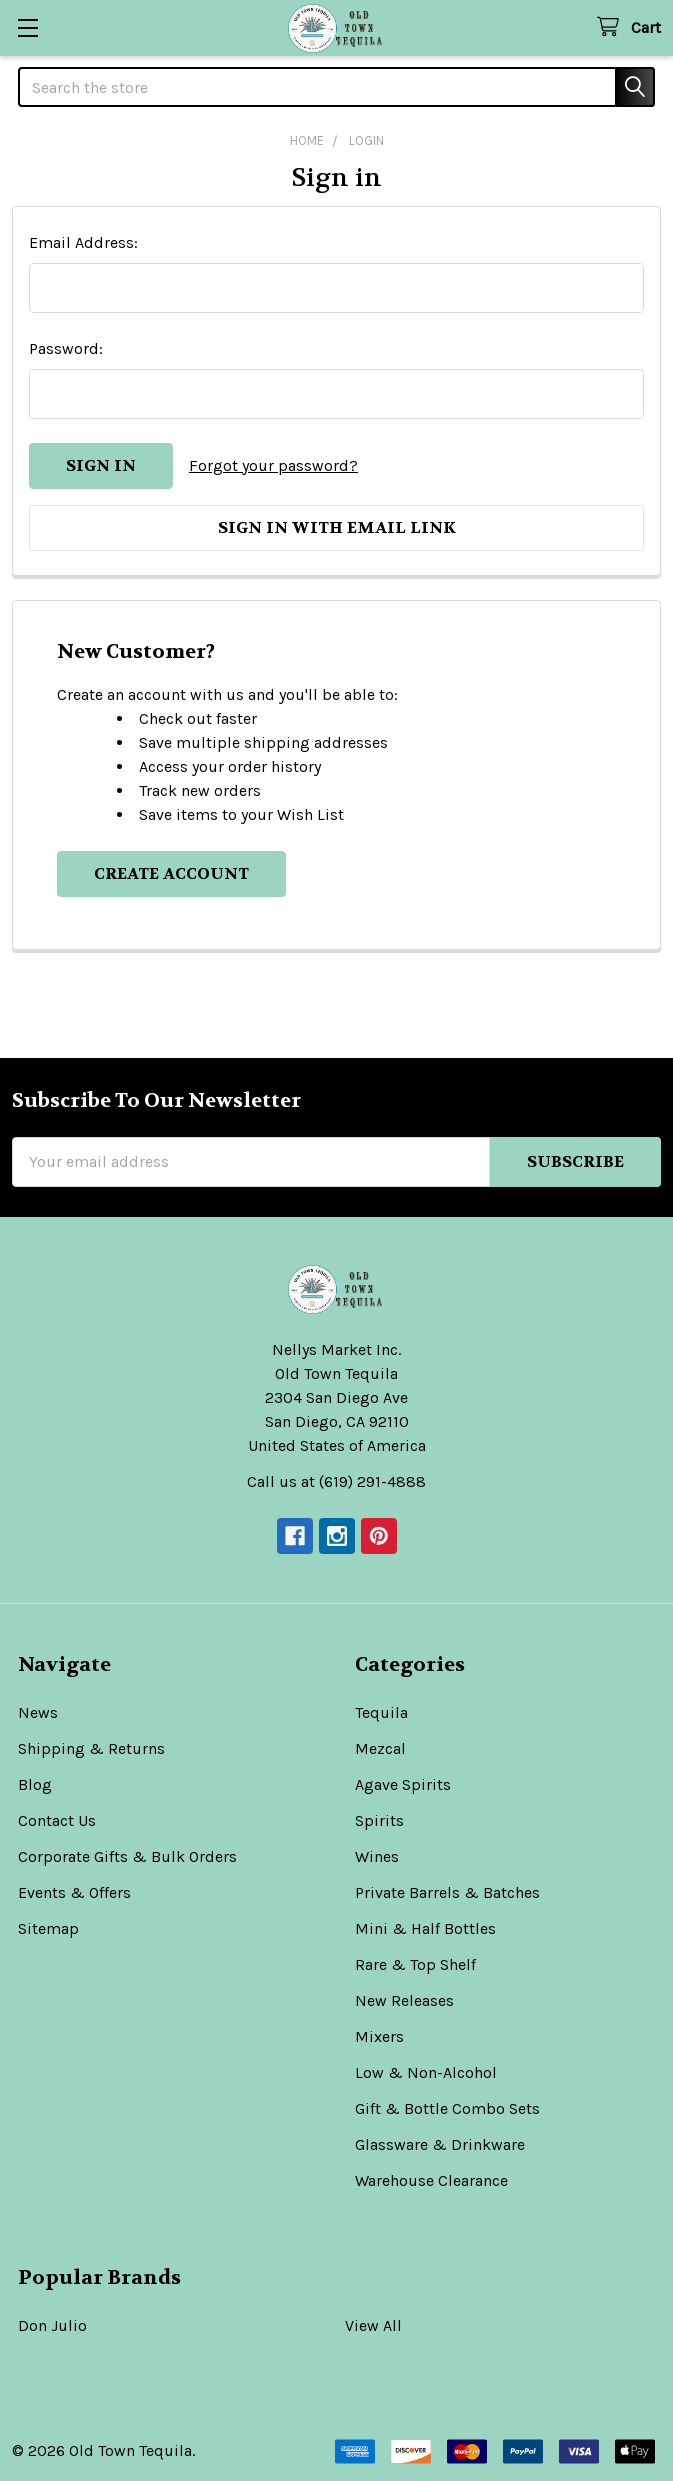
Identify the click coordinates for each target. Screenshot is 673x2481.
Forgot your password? (273, 465)
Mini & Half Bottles (425, 1928)
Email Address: (83, 242)
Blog (35, 1784)
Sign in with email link (337, 527)
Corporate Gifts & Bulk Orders (127, 1856)
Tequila (381, 1712)
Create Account (171, 873)
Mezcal (380, 1748)
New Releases (404, 2000)
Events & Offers (74, 1892)
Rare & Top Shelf (415, 1964)
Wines (377, 1856)
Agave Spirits (403, 1784)
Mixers (379, 2036)
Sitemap (48, 1928)
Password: (66, 348)
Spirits (379, 1820)
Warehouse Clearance (431, 2180)
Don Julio (52, 2325)
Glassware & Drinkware (440, 2144)
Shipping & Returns (91, 1748)
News (38, 1712)
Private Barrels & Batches (447, 1892)
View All (373, 2325)
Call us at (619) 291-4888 (336, 1481)
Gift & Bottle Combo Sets (447, 2108)
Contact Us (57, 1820)
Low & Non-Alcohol (426, 2072)
